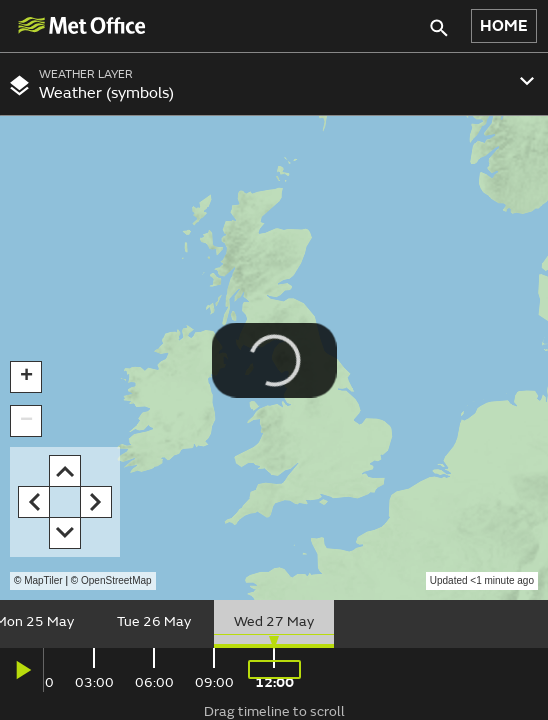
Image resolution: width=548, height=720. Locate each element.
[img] (81, 25)
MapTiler (43, 580)
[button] (26, 377)
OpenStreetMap (116, 580)
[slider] (274, 624)
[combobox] (274, 84)
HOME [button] (504, 26)
